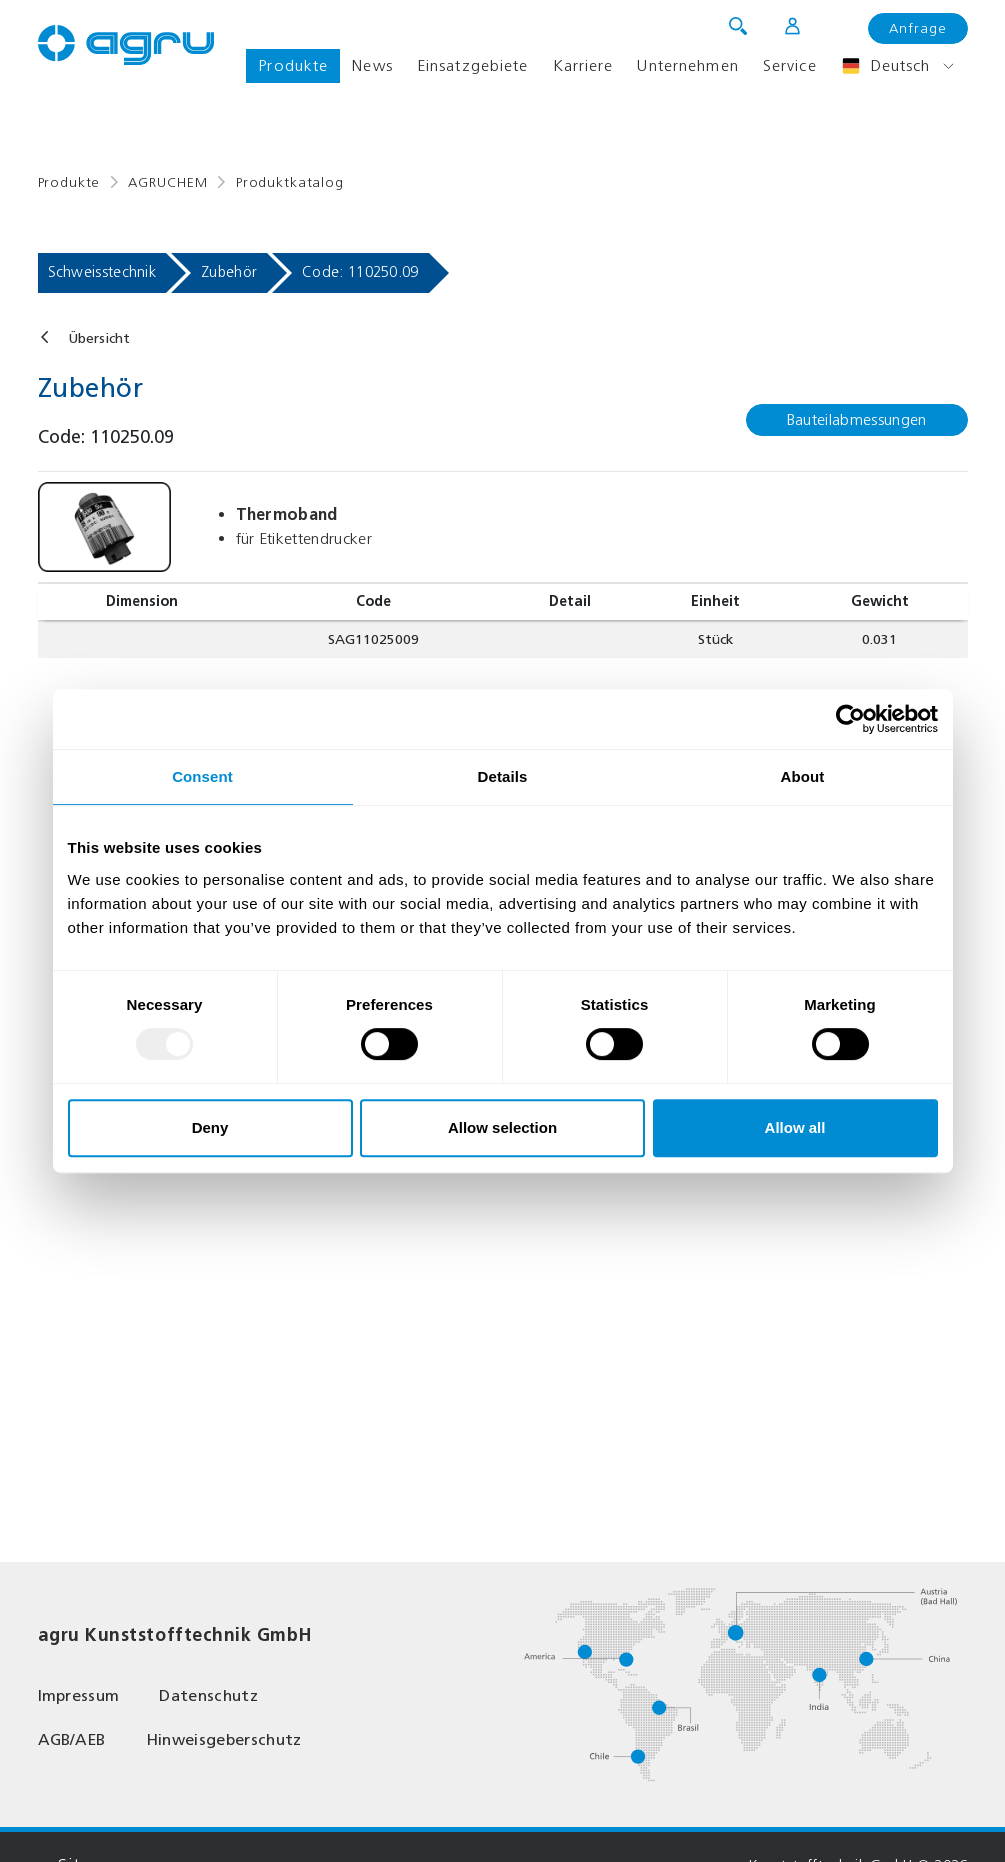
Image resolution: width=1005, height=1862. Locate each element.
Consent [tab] (202, 776)
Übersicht (99, 338)
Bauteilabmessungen (857, 419)
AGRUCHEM (168, 182)
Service (790, 65)
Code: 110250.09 (360, 272)
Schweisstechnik (102, 272)
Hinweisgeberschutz (224, 1739)
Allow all (795, 1127)
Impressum (79, 1695)
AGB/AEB (72, 1739)
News (372, 65)
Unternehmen (687, 65)
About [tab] (803, 776)
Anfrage (918, 28)
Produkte (293, 65)
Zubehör (229, 272)
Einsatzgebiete (473, 65)
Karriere (583, 65)
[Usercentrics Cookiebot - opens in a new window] (850, 719)
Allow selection (502, 1127)
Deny (210, 1127)
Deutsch (886, 66)
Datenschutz (208, 1695)
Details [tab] (503, 776)
